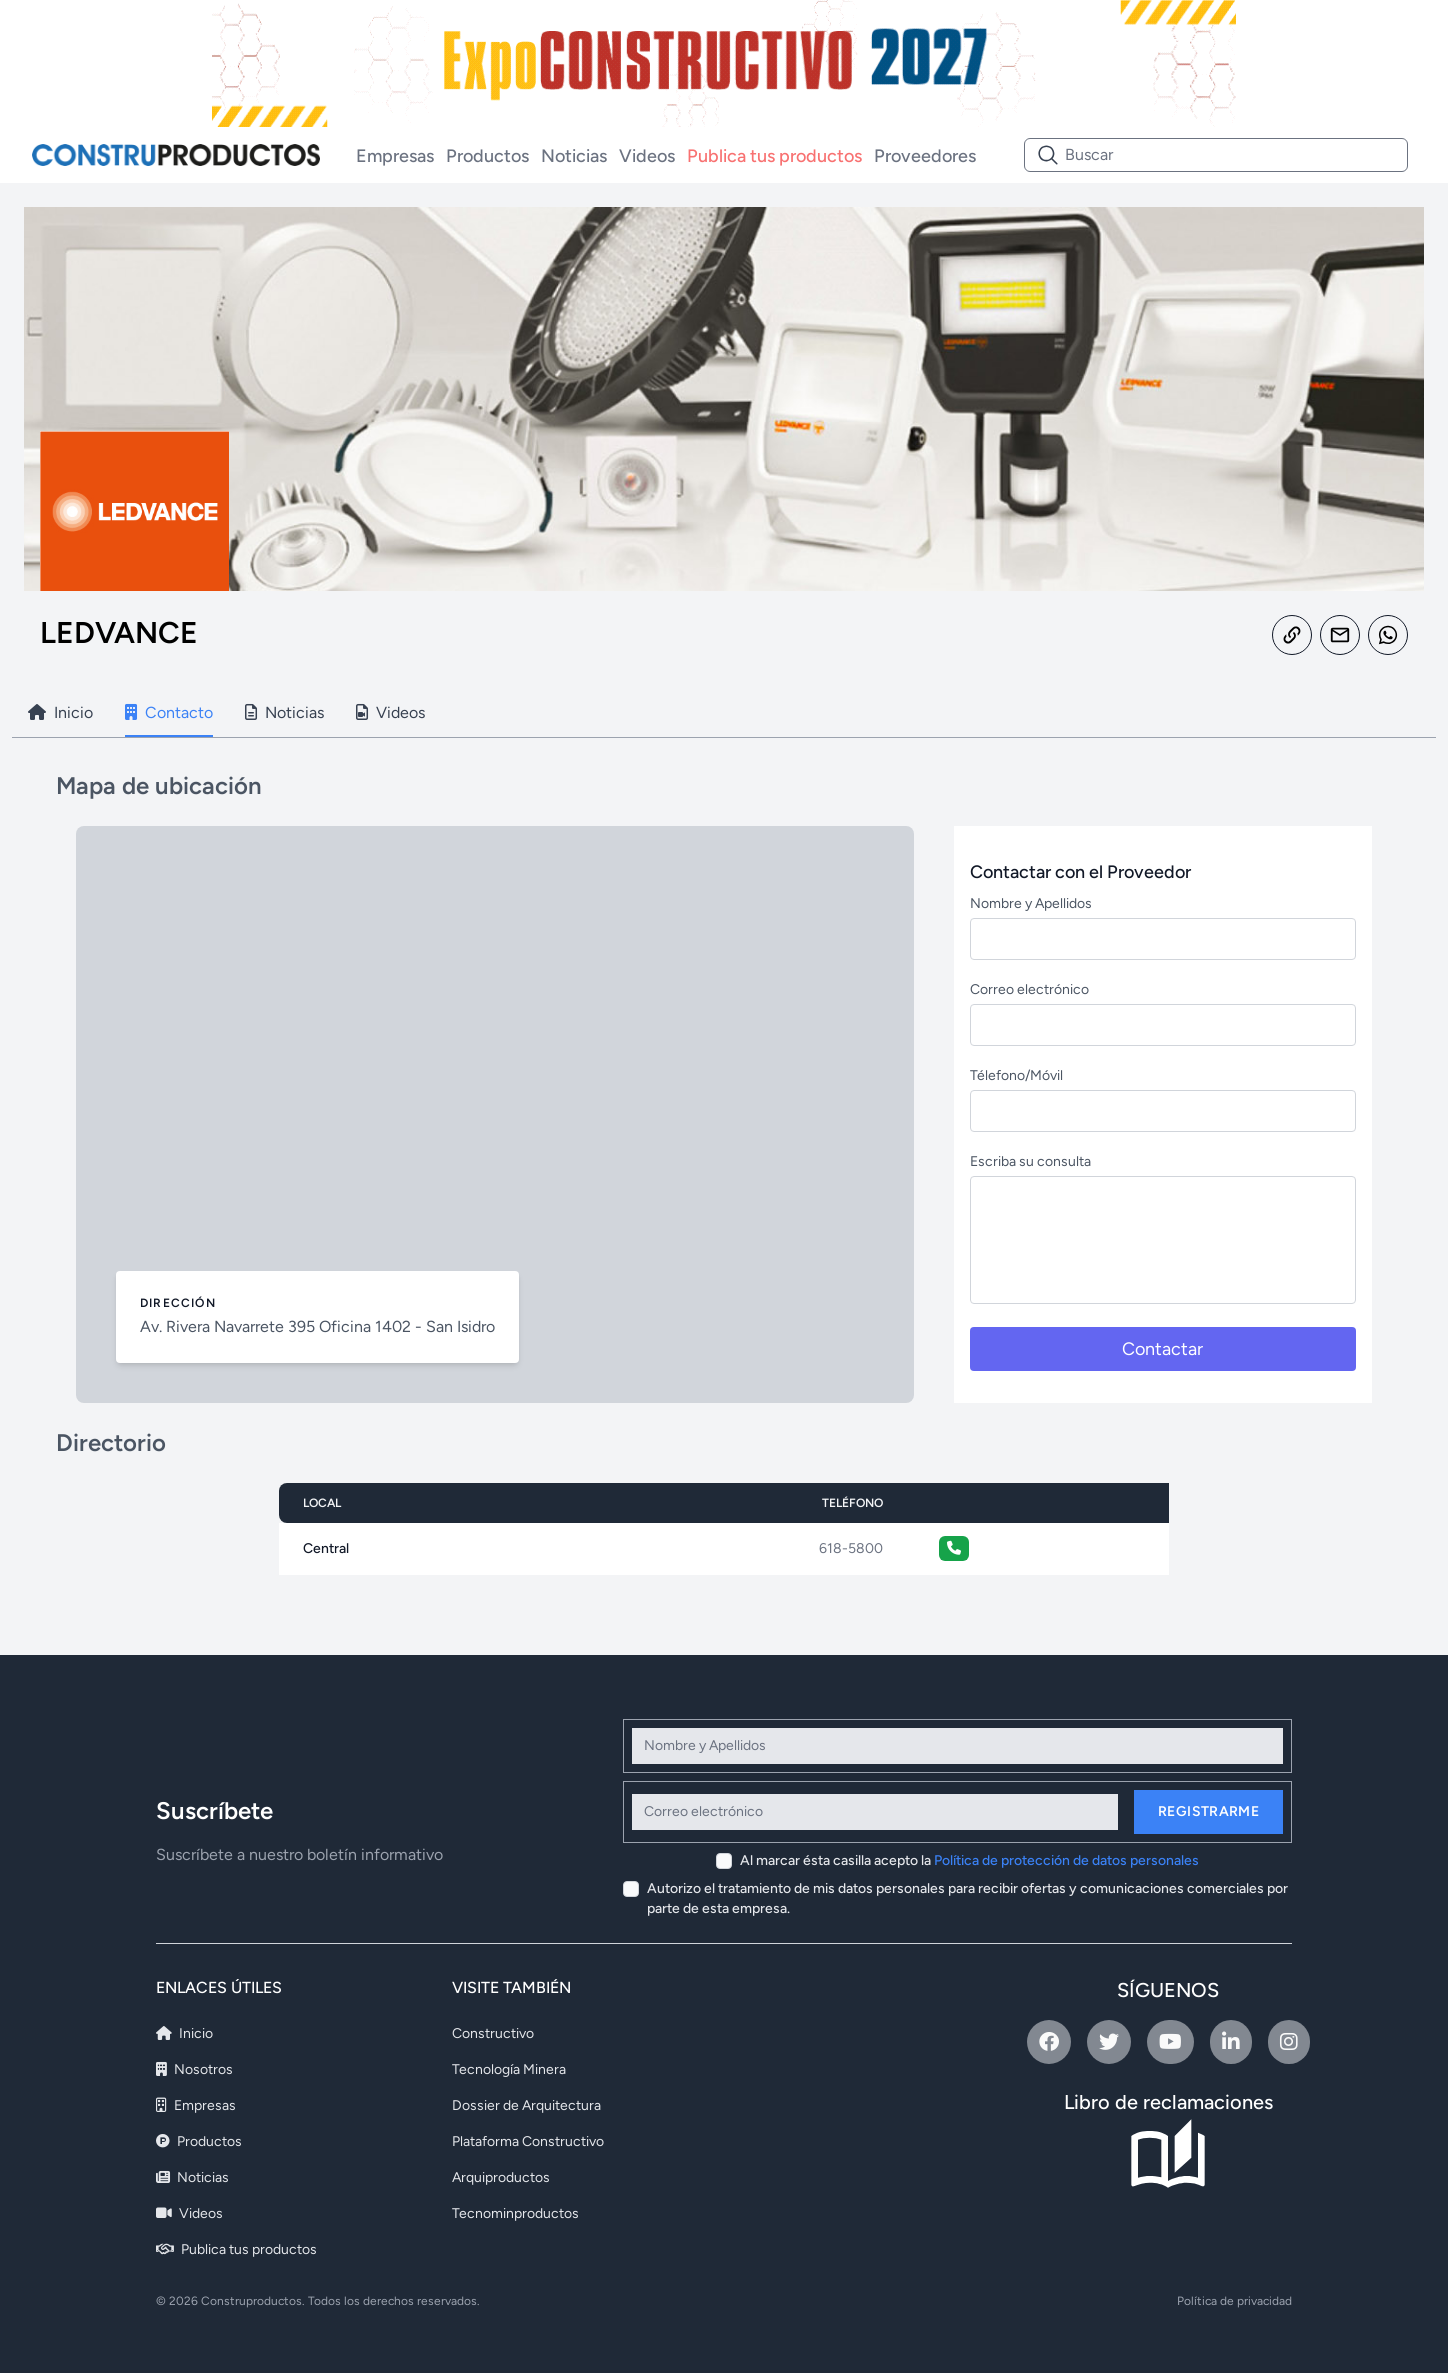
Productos (487, 156)
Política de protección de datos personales (1066, 1860)
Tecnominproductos (515, 2213)
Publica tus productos (774, 156)
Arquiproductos (501, 2177)
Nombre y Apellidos (1031, 903)
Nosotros (194, 2069)
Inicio (184, 2033)
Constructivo (493, 2033)
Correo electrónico (1029, 989)
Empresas (395, 156)
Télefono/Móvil (1016, 1075)
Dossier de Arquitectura (526, 2105)
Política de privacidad (1234, 2301)
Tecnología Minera (509, 2069)
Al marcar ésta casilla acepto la (969, 1860)
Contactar (1162, 1349)
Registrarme (1208, 1811)
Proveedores (925, 156)
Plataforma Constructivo (528, 2141)
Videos (647, 156)
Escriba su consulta (1030, 1161)
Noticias (574, 156)
